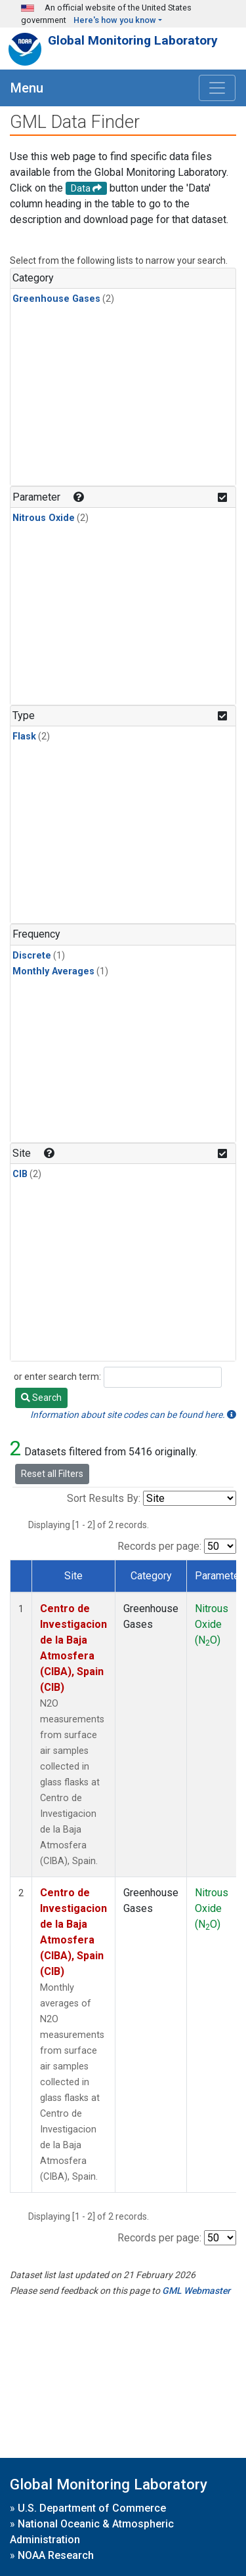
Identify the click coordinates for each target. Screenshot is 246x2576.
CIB (20, 1174)
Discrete (31, 955)
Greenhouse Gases (56, 298)
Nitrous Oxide (43, 518)
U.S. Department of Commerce (92, 2508)
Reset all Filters (52, 1473)
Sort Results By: (103, 1498)
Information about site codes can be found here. (133, 1414)
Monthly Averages (53, 971)
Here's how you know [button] (114, 20)
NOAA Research (56, 2555)
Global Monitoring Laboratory (133, 40)
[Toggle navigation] (217, 88)
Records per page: (159, 1546)
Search (41, 1397)
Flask (24, 736)
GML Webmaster (196, 2290)
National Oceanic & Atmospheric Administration (92, 2532)
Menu (26, 88)
